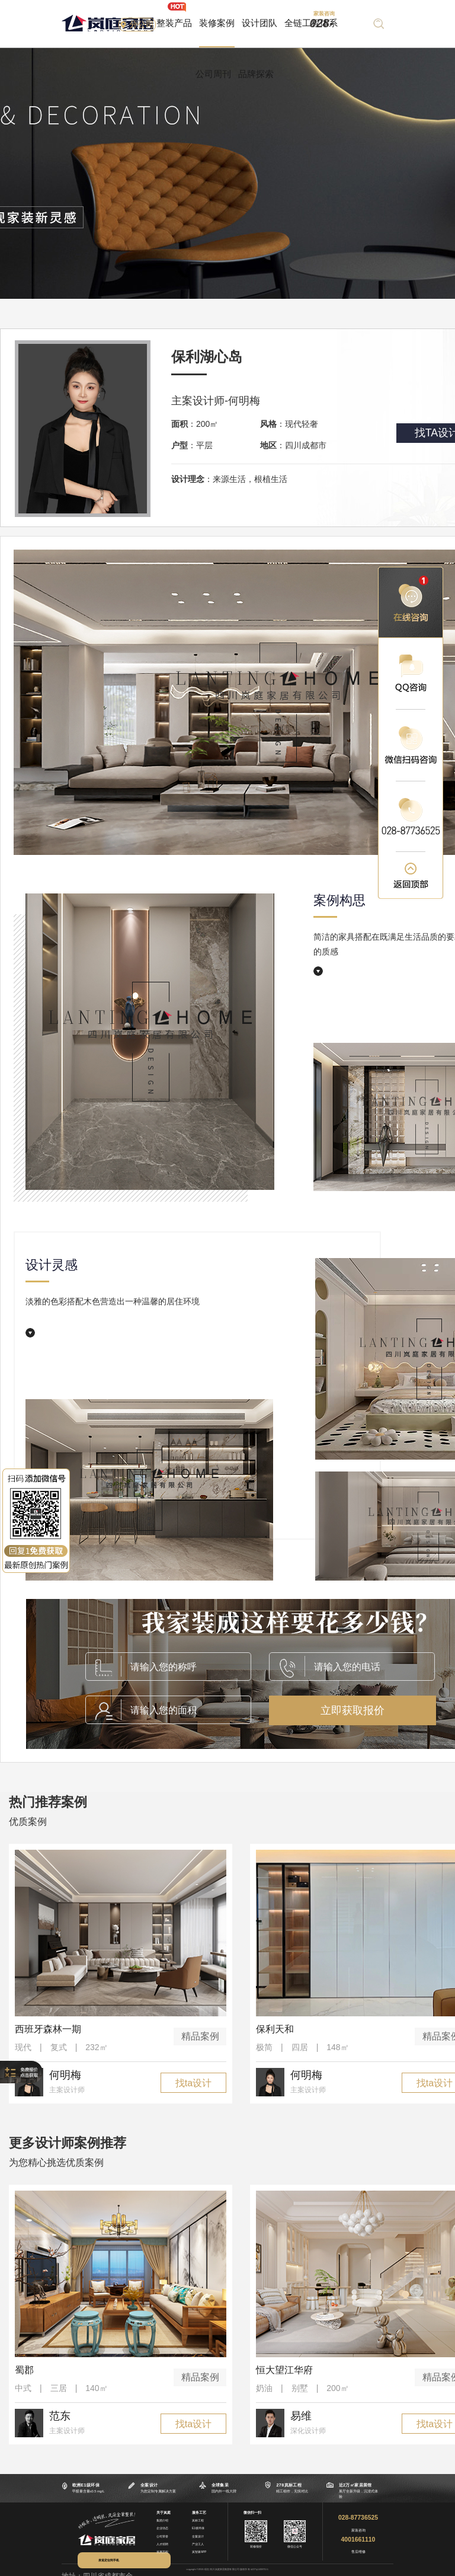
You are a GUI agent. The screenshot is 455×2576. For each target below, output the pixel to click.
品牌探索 (256, 74)
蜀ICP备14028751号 (259, 2569)
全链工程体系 (311, 23)
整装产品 (174, 23)
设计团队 (259, 23)
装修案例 (217, 23)
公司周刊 (213, 74)
